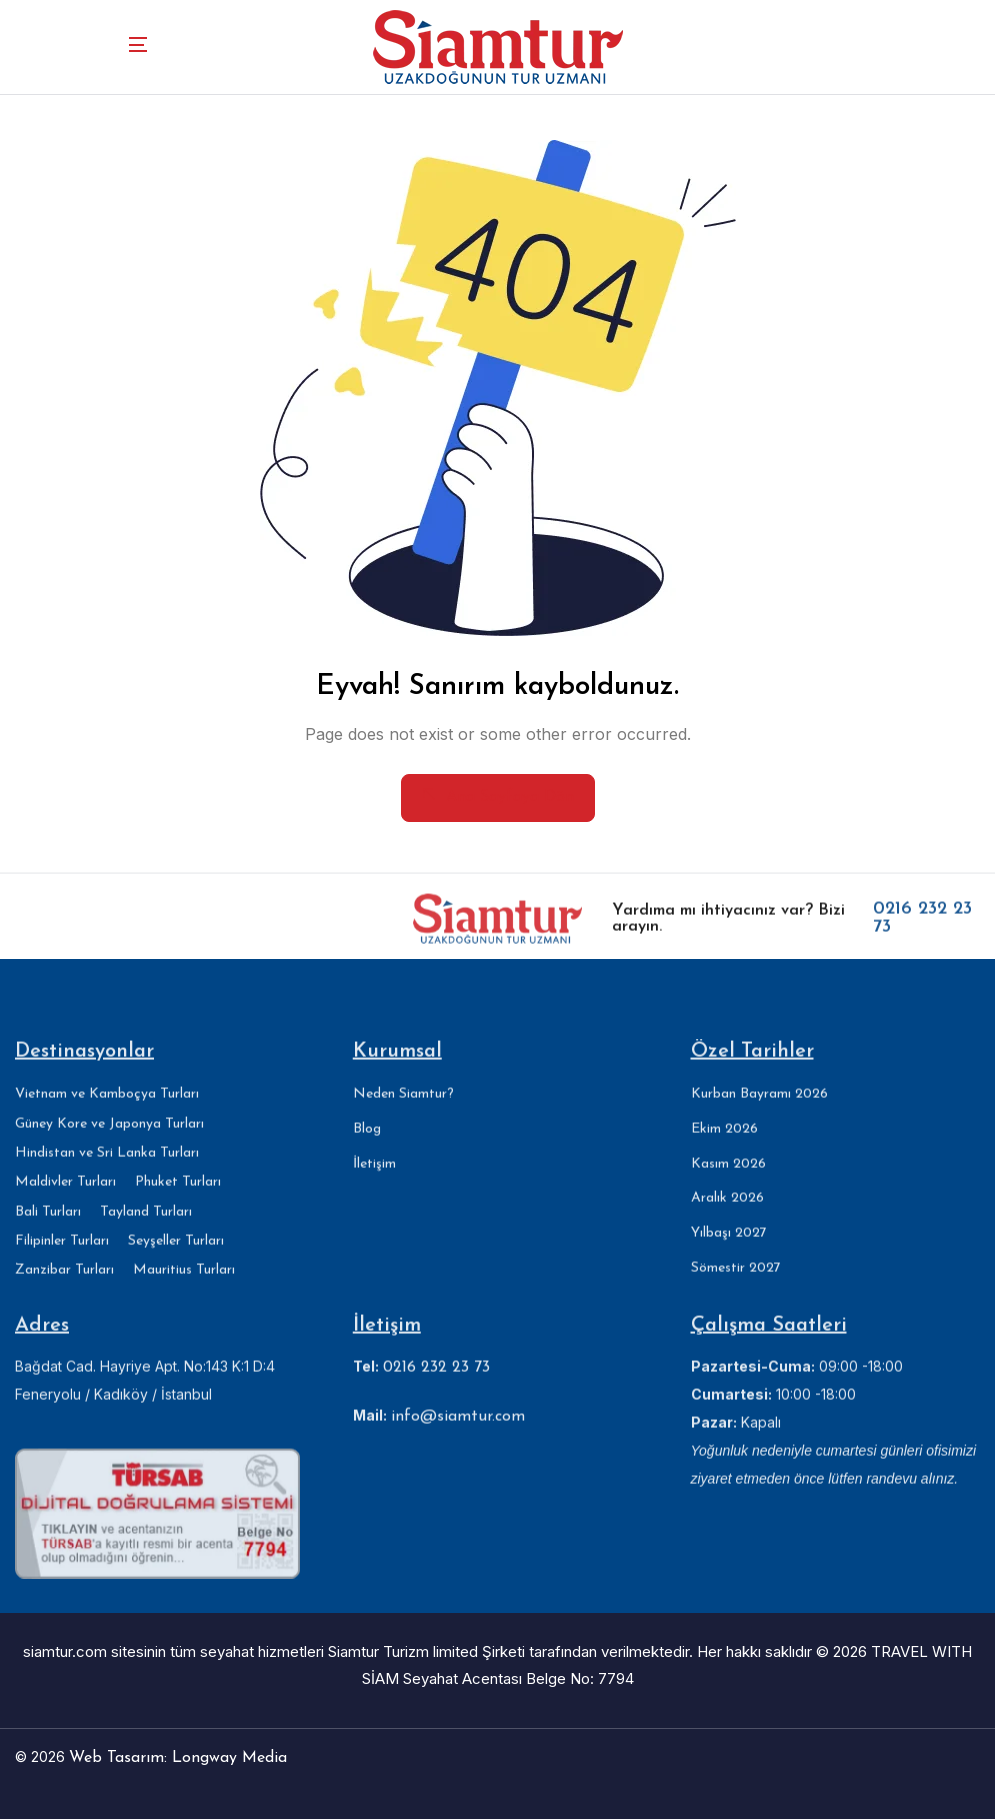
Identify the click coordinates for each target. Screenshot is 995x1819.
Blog (367, 1149)
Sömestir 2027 (736, 1289)
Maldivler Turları (65, 1203)
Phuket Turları (178, 1203)
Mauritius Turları (184, 1291)
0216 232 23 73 (922, 938)
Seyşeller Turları (176, 1262)
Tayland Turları (146, 1232)
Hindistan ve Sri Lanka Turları (107, 1174)
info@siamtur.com (458, 1438)
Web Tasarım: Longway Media (178, 1758)
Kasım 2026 (728, 1184)
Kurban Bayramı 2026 (759, 1114)
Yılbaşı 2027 (729, 1254)
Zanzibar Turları (64, 1291)
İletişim (374, 1184)
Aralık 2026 (727, 1219)
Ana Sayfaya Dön (498, 796)
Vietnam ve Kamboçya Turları (107, 1115)
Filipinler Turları (62, 1262)
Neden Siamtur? (403, 1114)
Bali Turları (48, 1232)
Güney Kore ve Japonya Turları (109, 1144)
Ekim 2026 (724, 1149)
